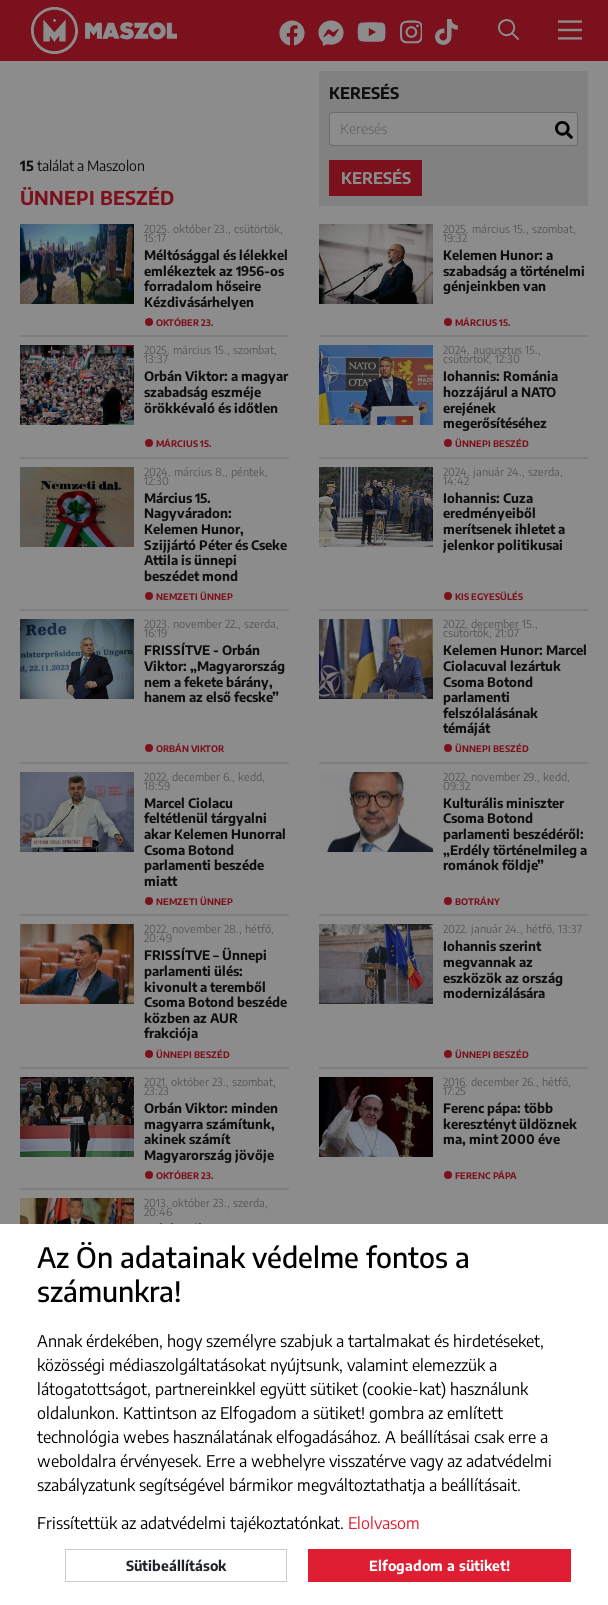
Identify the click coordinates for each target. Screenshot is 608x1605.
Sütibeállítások (176, 1565)
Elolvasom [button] (384, 1523)
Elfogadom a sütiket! (439, 1565)
